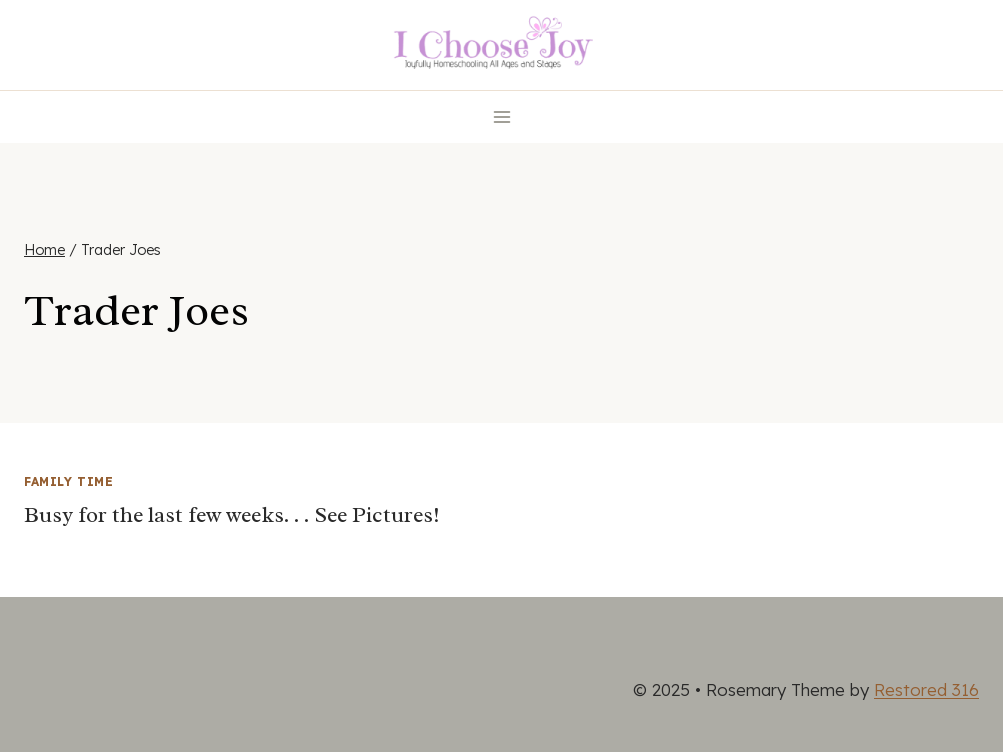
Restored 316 (926, 689)
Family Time (69, 481)
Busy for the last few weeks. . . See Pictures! (232, 515)
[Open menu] (501, 116)
